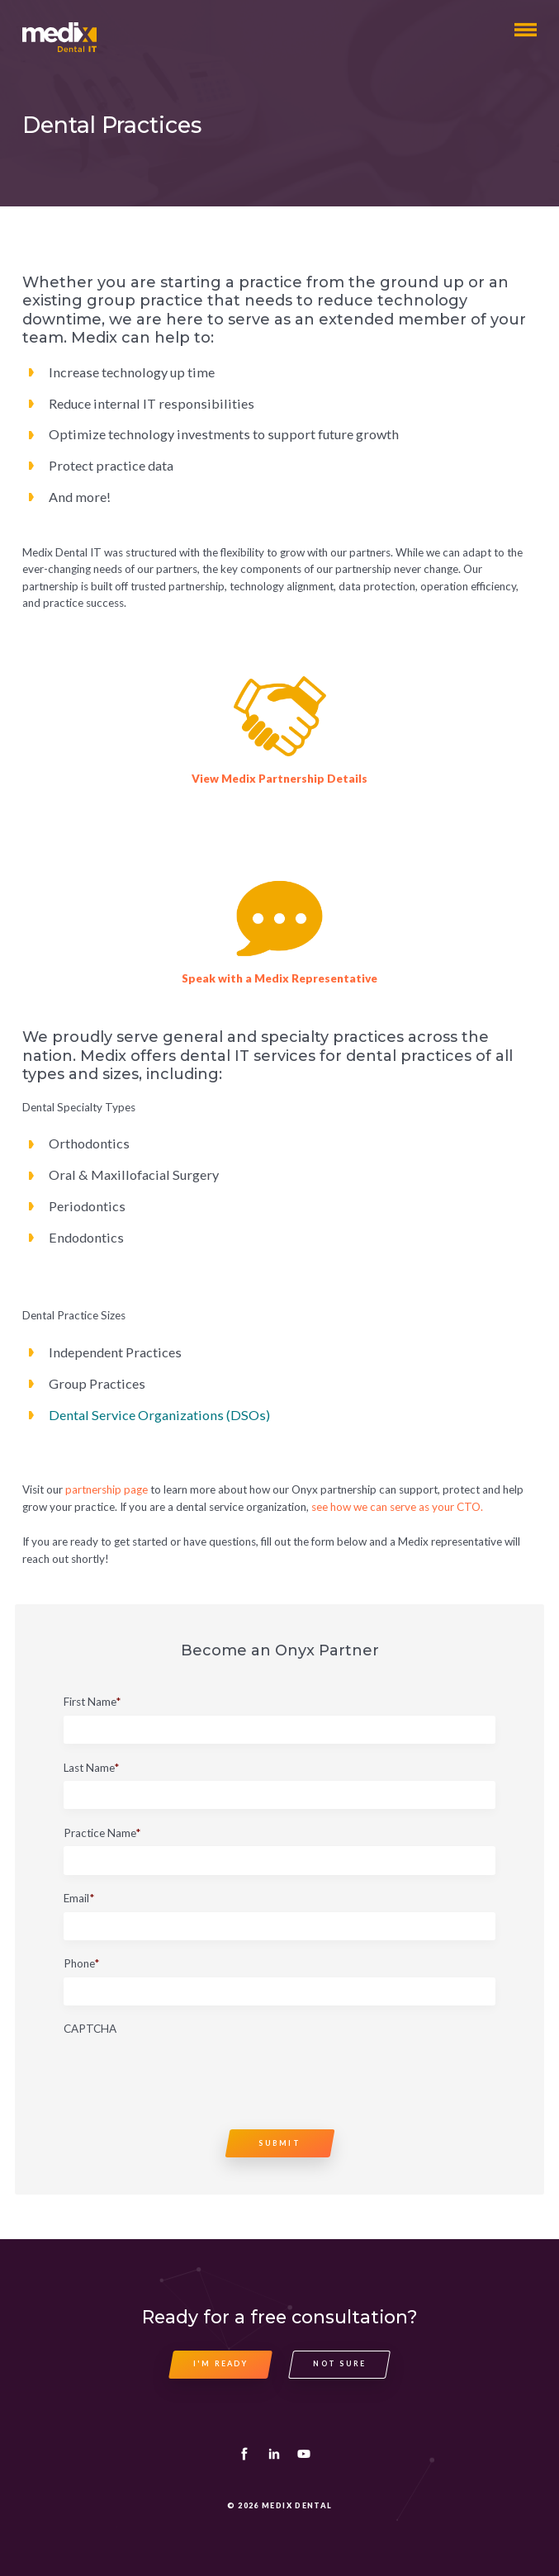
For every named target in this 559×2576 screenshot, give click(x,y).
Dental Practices (111, 125)
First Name (92, 1702)
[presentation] (189, 2075)
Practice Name (102, 1834)
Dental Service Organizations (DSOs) (159, 1415)
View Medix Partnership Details (279, 778)
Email (79, 1899)
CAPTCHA (90, 2029)
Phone (81, 1964)
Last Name (91, 1768)
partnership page (106, 1489)
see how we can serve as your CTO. (397, 1506)
